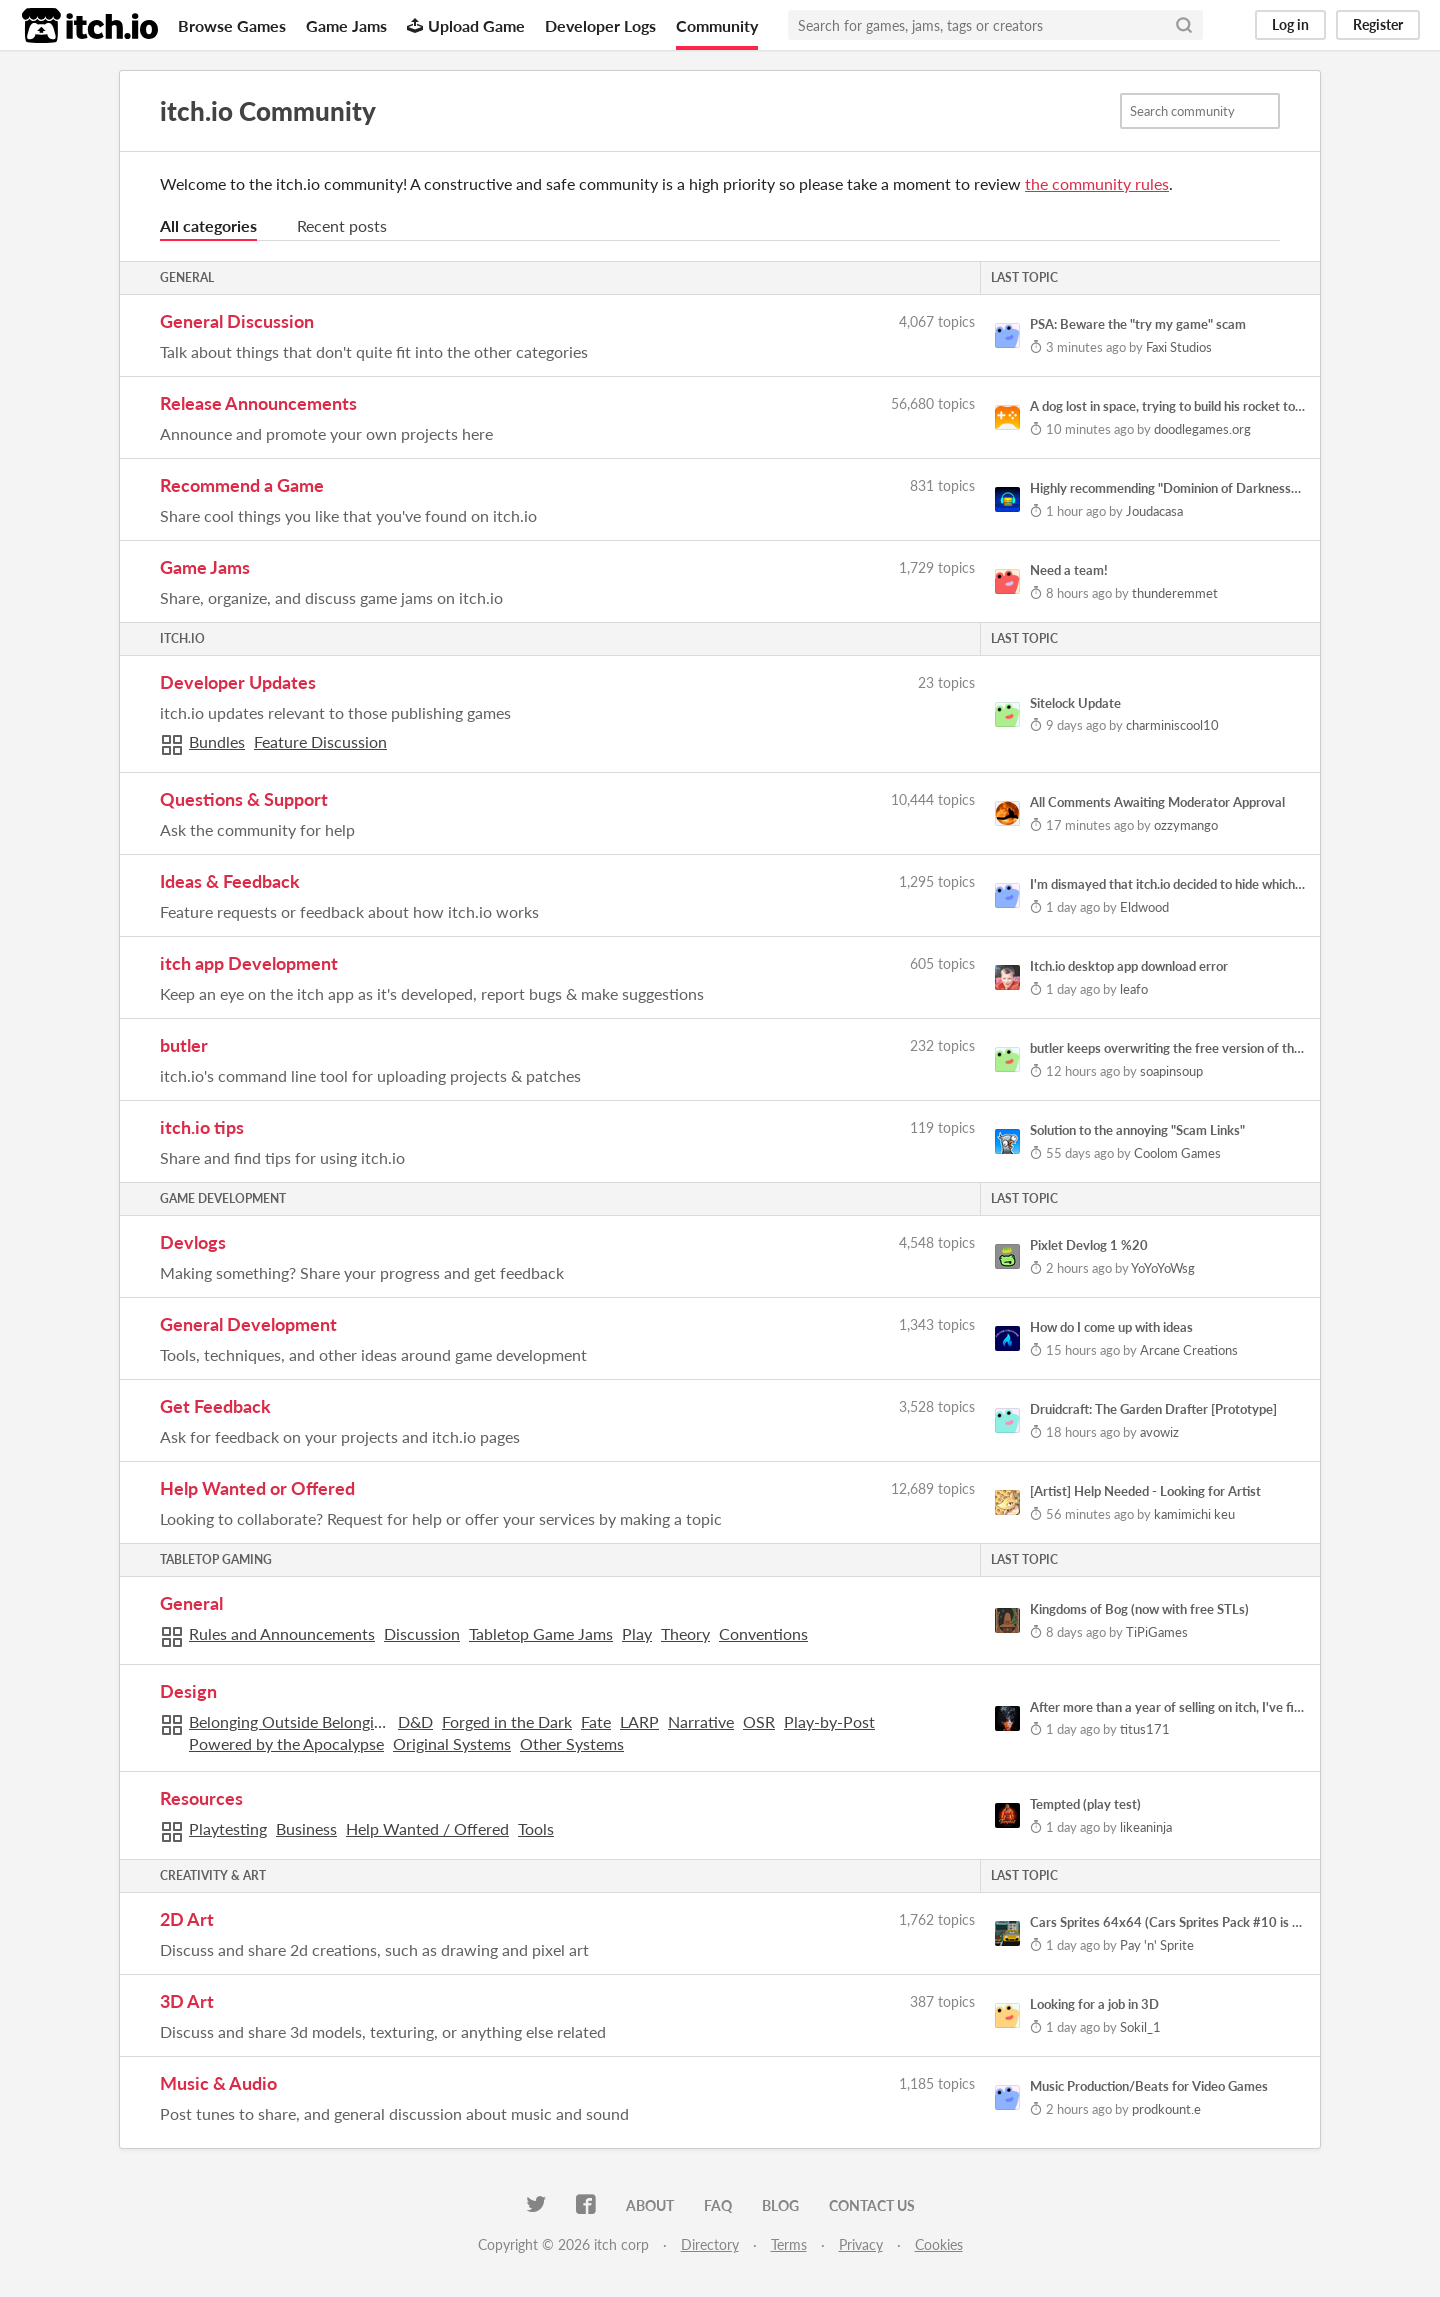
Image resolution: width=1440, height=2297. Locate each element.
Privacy (861, 2244)
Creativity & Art (213, 1875)
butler (184, 1045)
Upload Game (466, 25)
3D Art (187, 2001)
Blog (780, 2205)
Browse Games (232, 25)
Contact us (872, 2205)
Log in (1290, 24)
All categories (208, 225)
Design (188, 1691)
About (650, 2205)
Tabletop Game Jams (541, 1633)
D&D (415, 1721)
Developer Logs (600, 25)
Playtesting (228, 1828)
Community (717, 25)
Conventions (763, 1633)
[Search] (1184, 25)
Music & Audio (218, 2083)
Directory (710, 2244)
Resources (201, 1798)
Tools (536, 1828)
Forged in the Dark (507, 1721)
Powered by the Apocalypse (286, 1743)
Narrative (701, 1721)
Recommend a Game (242, 485)
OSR (759, 1721)
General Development (248, 1324)
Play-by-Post (829, 1721)
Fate (596, 1721)
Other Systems (572, 1743)
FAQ (718, 2205)
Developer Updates (238, 682)
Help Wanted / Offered (427, 1828)
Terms (789, 2244)
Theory (685, 1633)
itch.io (182, 638)
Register (1378, 24)
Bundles (217, 741)
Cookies (939, 2244)
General (187, 277)
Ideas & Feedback (230, 881)
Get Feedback (215, 1406)
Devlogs (193, 1242)
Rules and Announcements (282, 1633)
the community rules (1097, 183)
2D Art (187, 1919)
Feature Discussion (320, 741)
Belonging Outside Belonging (289, 1721)
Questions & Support (244, 799)
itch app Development (249, 963)
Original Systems (452, 1743)
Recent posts (342, 225)
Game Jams (346, 25)
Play (637, 1633)
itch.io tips (202, 1127)
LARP (639, 1721)
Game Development (223, 1198)
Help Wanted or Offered (257, 1488)
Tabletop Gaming (216, 1559)
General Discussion (237, 321)
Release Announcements (258, 403)
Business (306, 1828)
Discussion (422, 1633)
